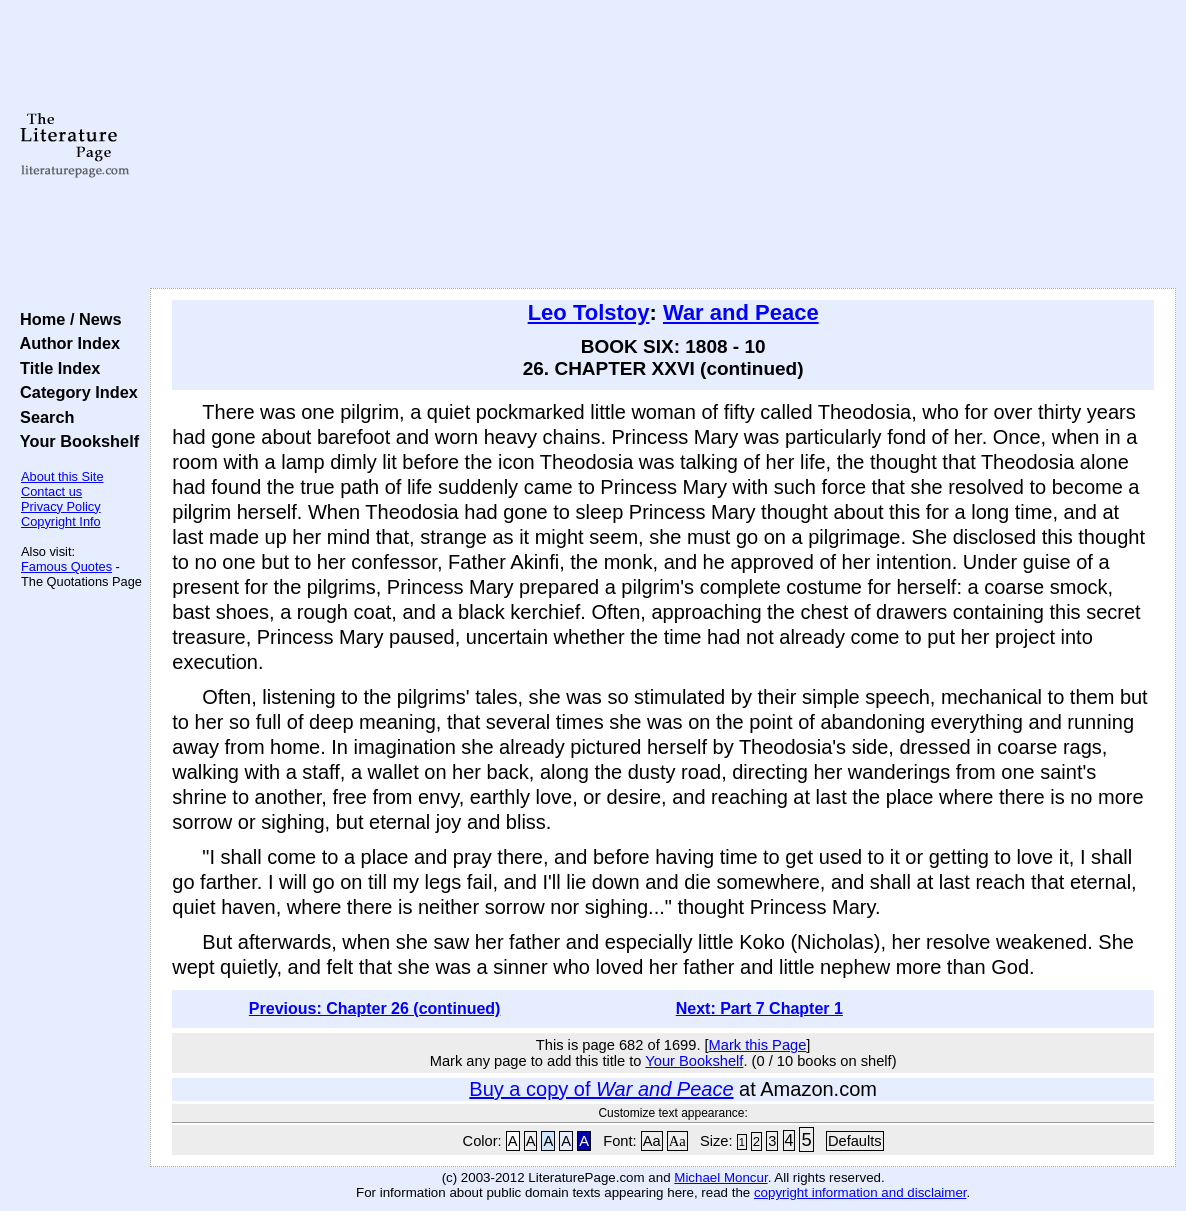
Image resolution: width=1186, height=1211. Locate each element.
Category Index (74, 392)
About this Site (62, 476)
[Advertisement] (663, 145)
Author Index (65, 343)
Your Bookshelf (75, 441)
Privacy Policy (61, 506)
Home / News (66, 319)
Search (42, 417)
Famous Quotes (66, 566)
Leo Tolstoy (589, 312)
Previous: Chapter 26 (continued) (375, 1008)
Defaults (855, 1141)
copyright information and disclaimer (860, 1192)
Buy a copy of (601, 1089)
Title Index (55, 368)
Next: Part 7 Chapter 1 (759, 1008)
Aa (652, 1141)
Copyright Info (61, 521)
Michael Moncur (720, 1177)
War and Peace (741, 312)
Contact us (51, 491)
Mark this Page (758, 1045)
